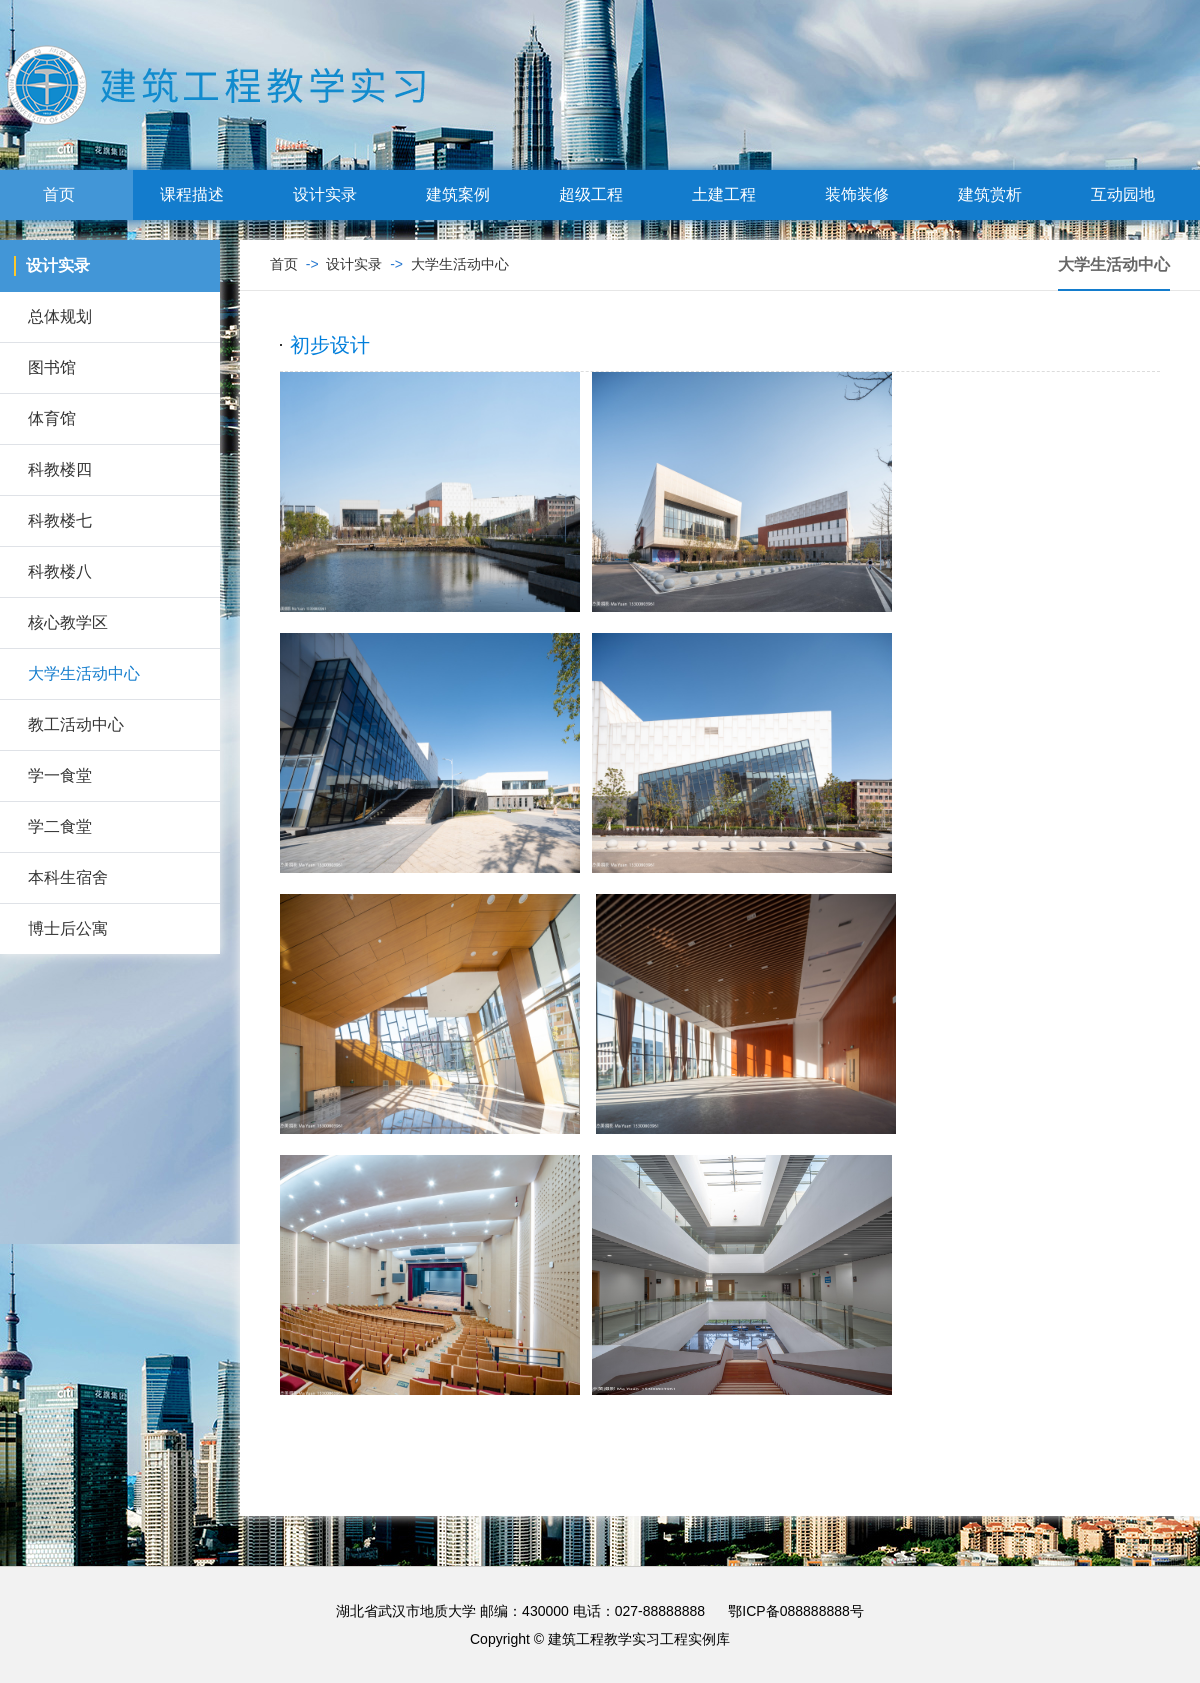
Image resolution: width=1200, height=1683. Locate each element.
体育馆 (52, 418)
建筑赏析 (998, 194)
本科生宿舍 (68, 877)
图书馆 (52, 367)
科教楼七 (60, 520)
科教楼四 (60, 469)
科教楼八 (60, 571)
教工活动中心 (76, 724)
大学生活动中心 (84, 673)
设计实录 (333, 194)
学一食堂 (60, 775)
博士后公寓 (68, 928)
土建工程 (732, 194)
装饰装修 (865, 194)
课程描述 (200, 194)
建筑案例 (466, 194)
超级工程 (599, 194)
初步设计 (330, 345)
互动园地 (1131, 194)
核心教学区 (68, 622)
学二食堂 (60, 826)
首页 (67, 194)
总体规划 (60, 316)
